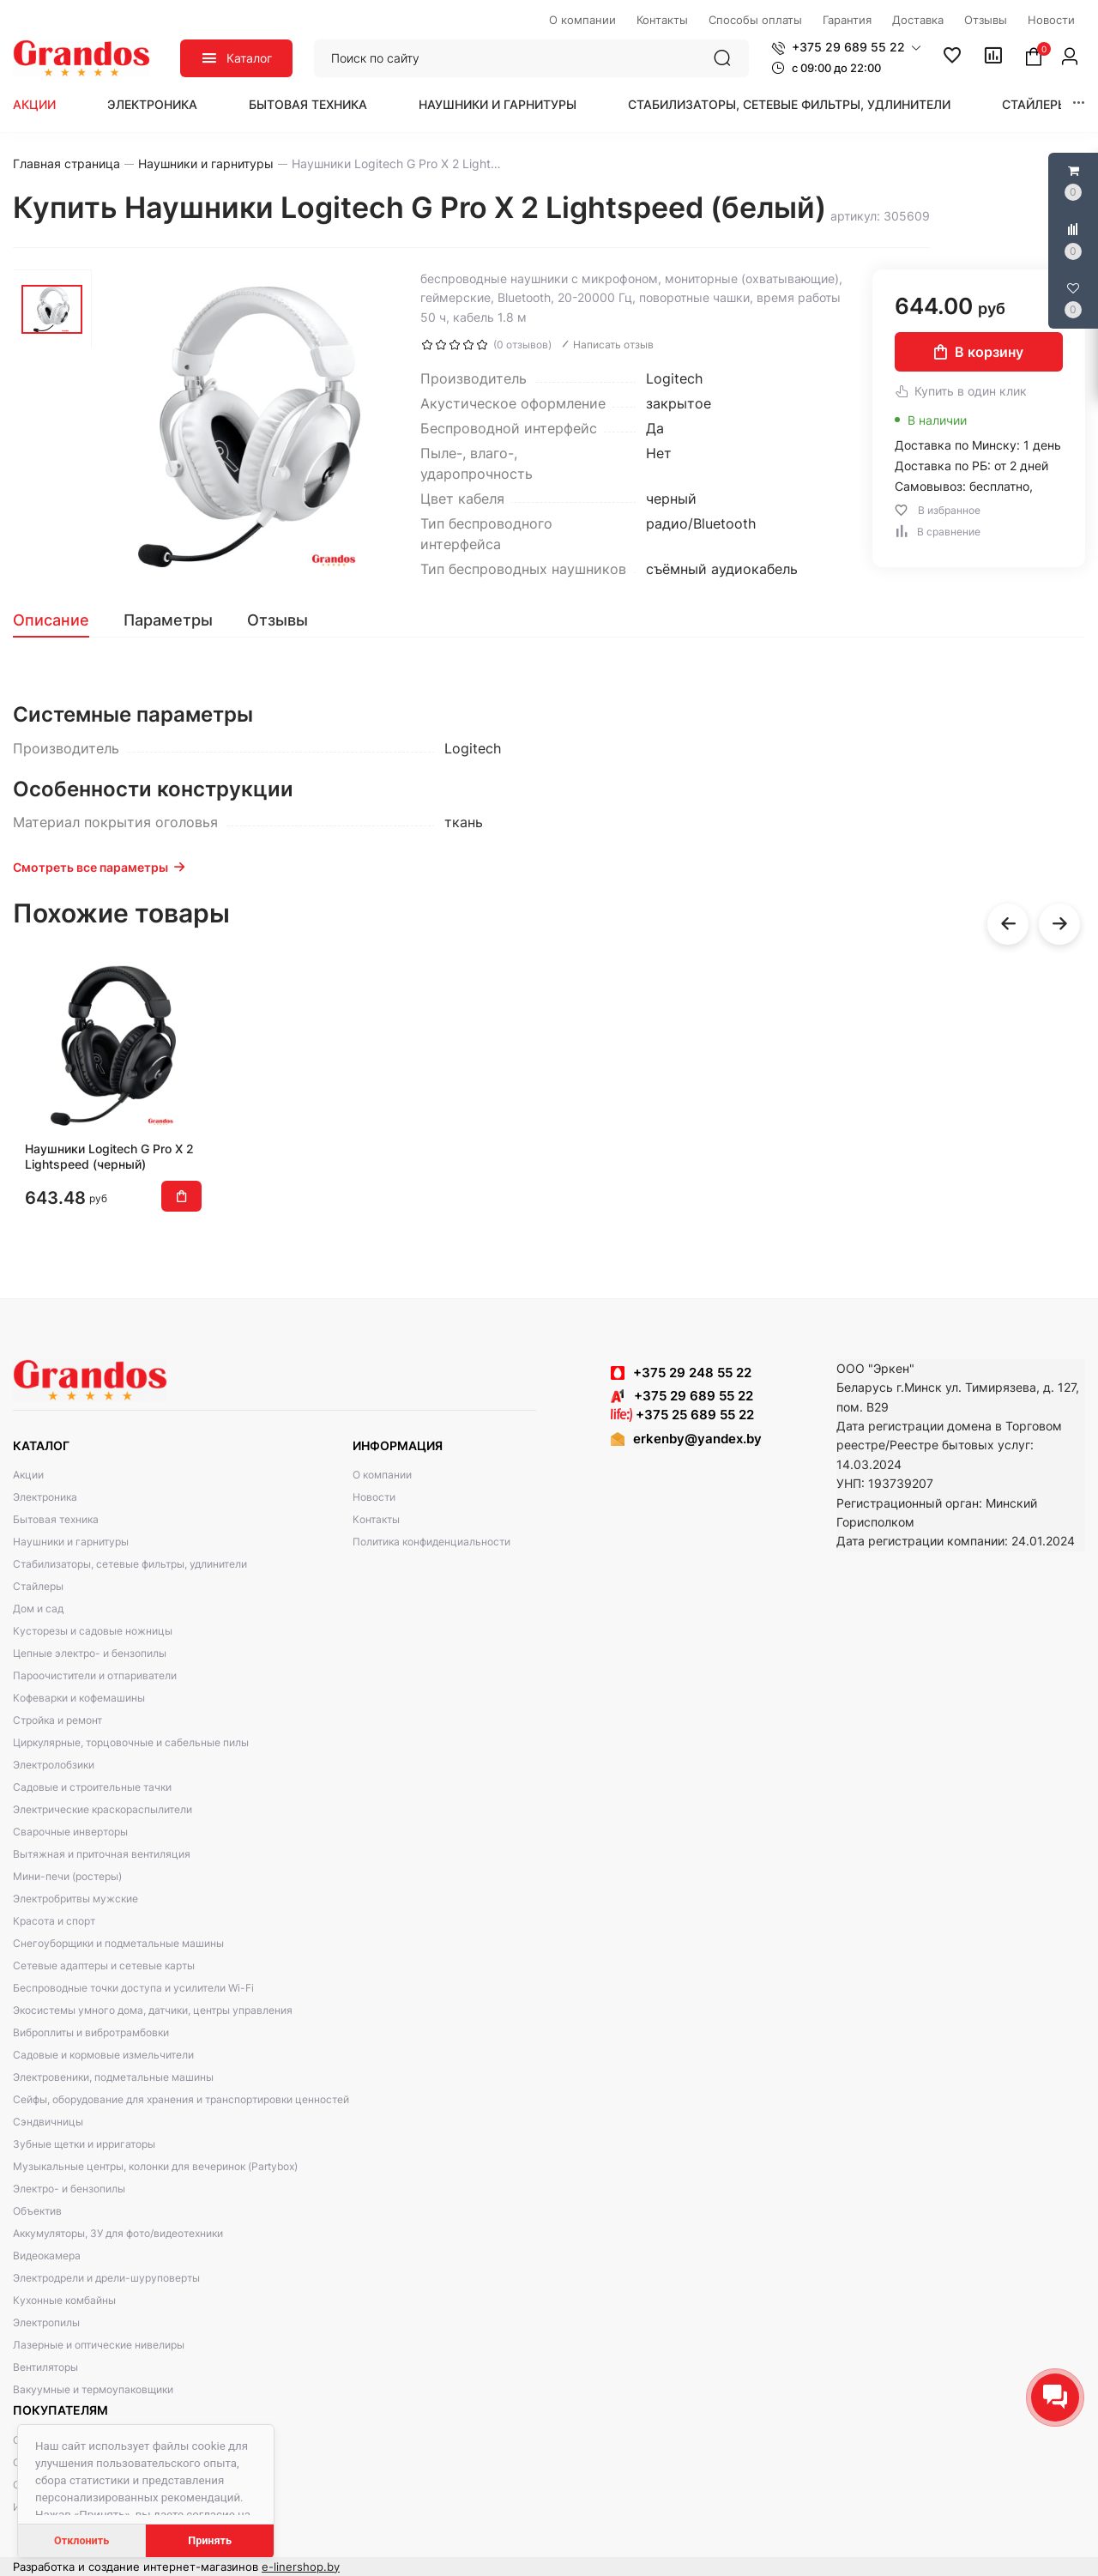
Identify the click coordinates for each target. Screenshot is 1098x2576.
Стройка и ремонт (57, 1720)
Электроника (152, 104)
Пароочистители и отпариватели (95, 1675)
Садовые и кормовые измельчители (103, 2054)
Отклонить (81, 2540)
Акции (34, 104)
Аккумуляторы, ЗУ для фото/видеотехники (118, 2233)
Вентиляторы (45, 2367)
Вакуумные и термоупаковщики (93, 2389)
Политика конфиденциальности (431, 1541)
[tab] (59, 620)
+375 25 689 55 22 (682, 1414)
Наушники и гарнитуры (497, 104)
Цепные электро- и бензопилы (89, 1653)
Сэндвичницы (48, 2121)
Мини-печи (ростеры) (67, 1876)
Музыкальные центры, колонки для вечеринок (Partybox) (155, 2166)
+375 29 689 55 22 (682, 1396)
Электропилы (46, 2322)
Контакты (376, 1519)
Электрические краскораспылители (102, 1809)
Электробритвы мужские (75, 1898)
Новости (374, 1497)
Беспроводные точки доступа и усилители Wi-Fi (133, 1987)
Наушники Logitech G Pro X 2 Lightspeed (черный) (109, 1156)
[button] (846, 47)
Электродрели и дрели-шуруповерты (106, 2277)
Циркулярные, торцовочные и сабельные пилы (131, 1742)
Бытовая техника (308, 104)
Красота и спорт (54, 1920)
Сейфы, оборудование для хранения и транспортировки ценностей (181, 2099)
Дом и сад (38, 1608)
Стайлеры (1035, 104)
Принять (210, 2540)
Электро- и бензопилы (69, 2188)
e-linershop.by (301, 2566)
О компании (382, 1474)
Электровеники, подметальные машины (113, 2077)
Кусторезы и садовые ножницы (92, 1630)
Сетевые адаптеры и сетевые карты (104, 1965)
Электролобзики (53, 1764)
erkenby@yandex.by (697, 1438)
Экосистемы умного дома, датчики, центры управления (153, 2010)
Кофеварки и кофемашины (79, 1697)
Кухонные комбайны (64, 2300)
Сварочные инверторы (70, 1831)
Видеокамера (47, 2255)
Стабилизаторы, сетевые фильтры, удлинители (789, 104)
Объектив (37, 2210)
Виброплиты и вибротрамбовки (91, 2032)
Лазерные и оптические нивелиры (98, 2344)
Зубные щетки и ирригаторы (84, 2144)
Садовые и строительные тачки (92, 1787)
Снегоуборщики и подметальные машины (118, 1943)
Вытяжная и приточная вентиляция (101, 1853)
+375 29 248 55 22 (692, 1372)
